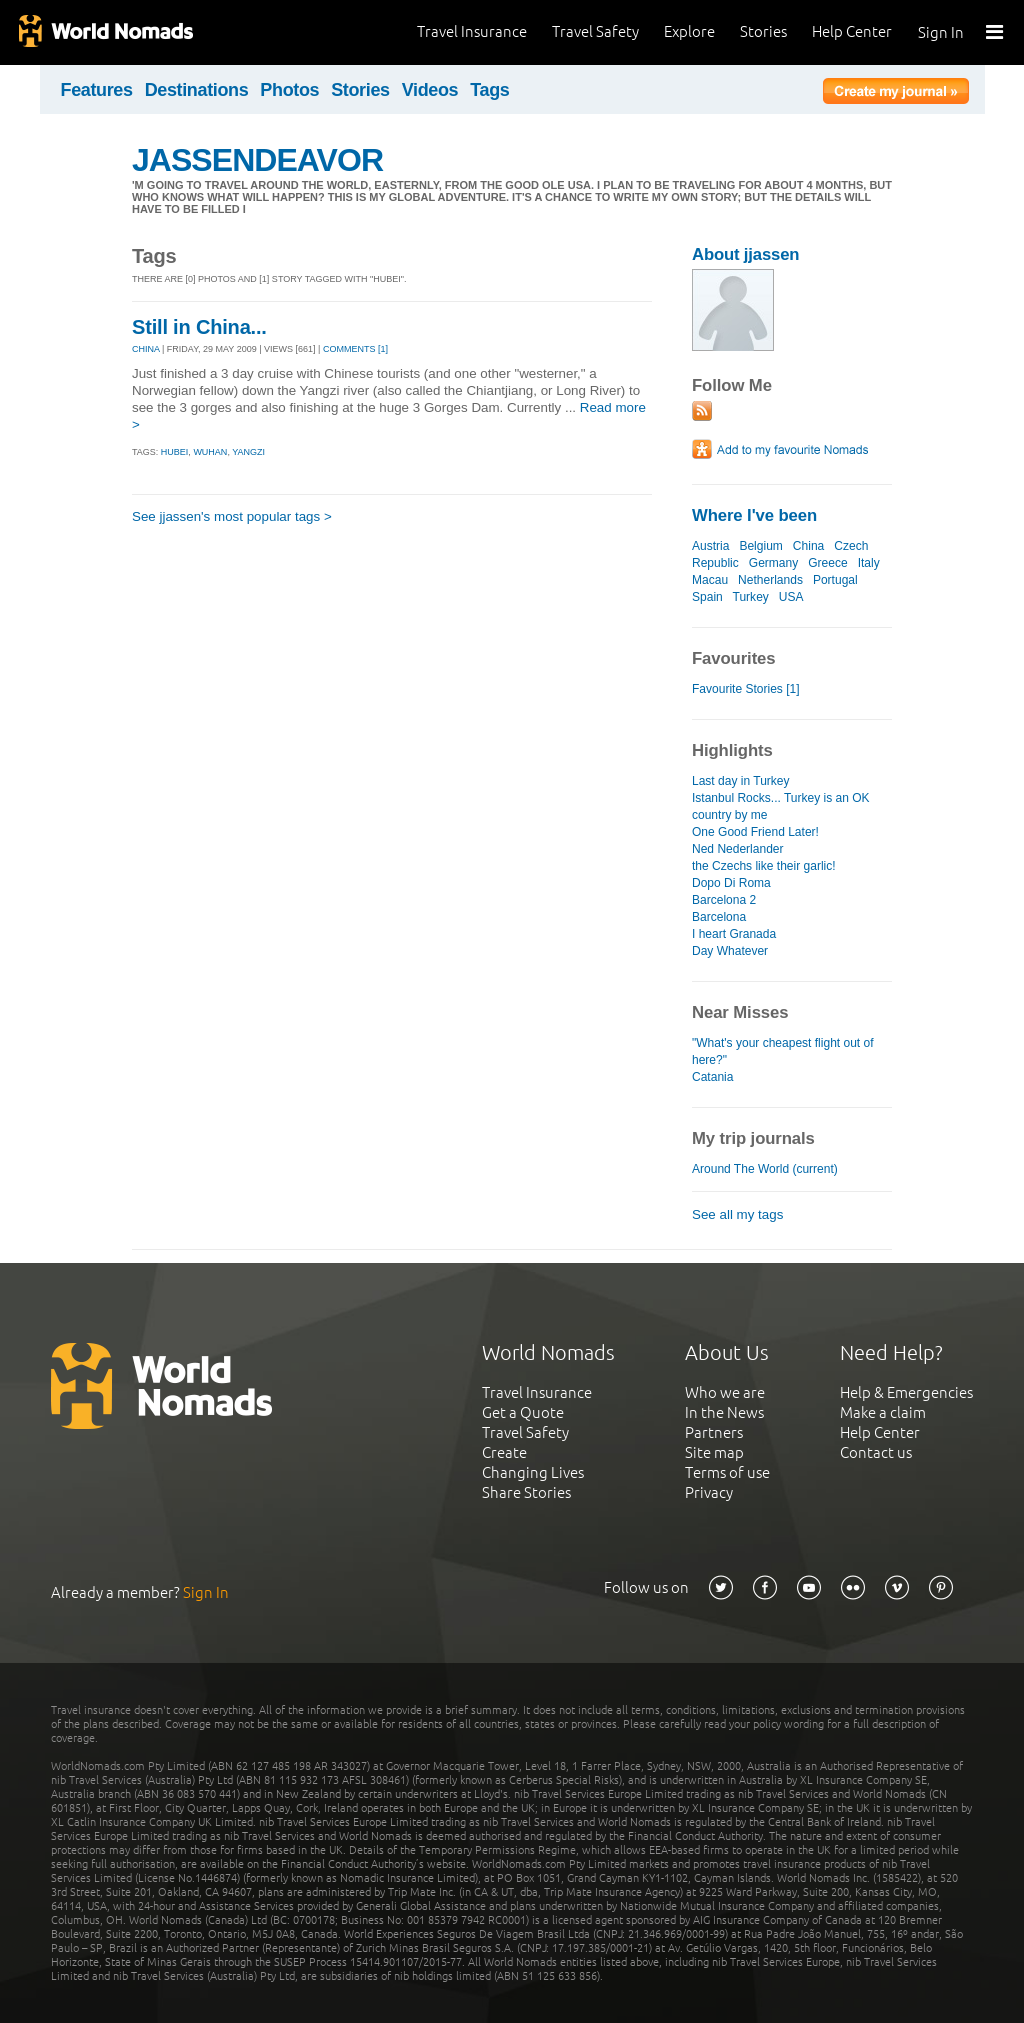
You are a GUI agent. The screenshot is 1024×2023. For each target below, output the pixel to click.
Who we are (725, 1392)
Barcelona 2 (724, 900)
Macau (710, 580)
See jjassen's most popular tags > (232, 516)
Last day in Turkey (741, 781)
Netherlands (770, 580)
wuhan (210, 452)
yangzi (248, 452)
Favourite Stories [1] (746, 689)
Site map (714, 1452)
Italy (869, 563)
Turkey (751, 597)
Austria (710, 546)
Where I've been (754, 515)
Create (504, 1452)
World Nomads (105, 32)
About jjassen (745, 254)
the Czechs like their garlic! (764, 866)
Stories (763, 31)
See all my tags (737, 1214)
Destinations (197, 90)
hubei (175, 452)
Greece (827, 563)
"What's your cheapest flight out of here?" (783, 1051)
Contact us (876, 1452)
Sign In (941, 32)
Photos (289, 90)
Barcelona (719, 917)
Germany (773, 563)
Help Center (852, 31)
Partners (714, 1432)
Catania (712, 1077)
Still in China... (199, 327)
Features (97, 90)
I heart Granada (734, 934)
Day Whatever (730, 951)
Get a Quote (523, 1412)
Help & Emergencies (906, 1392)
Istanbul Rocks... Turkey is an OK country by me (781, 806)
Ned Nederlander (738, 849)
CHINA (146, 349)
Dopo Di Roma (731, 883)
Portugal (835, 580)
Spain (707, 597)
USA (791, 597)
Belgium (760, 546)
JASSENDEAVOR (257, 160)
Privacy (709, 1492)
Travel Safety (595, 31)
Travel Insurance (472, 31)
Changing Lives (533, 1472)
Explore (689, 31)
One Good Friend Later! (755, 832)
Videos (430, 90)
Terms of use (727, 1472)
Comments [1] (355, 349)
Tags (489, 90)
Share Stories (526, 1492)
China (808, 546)
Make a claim (883, 1412)
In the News (724, 1412)
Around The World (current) (765, 1169)
